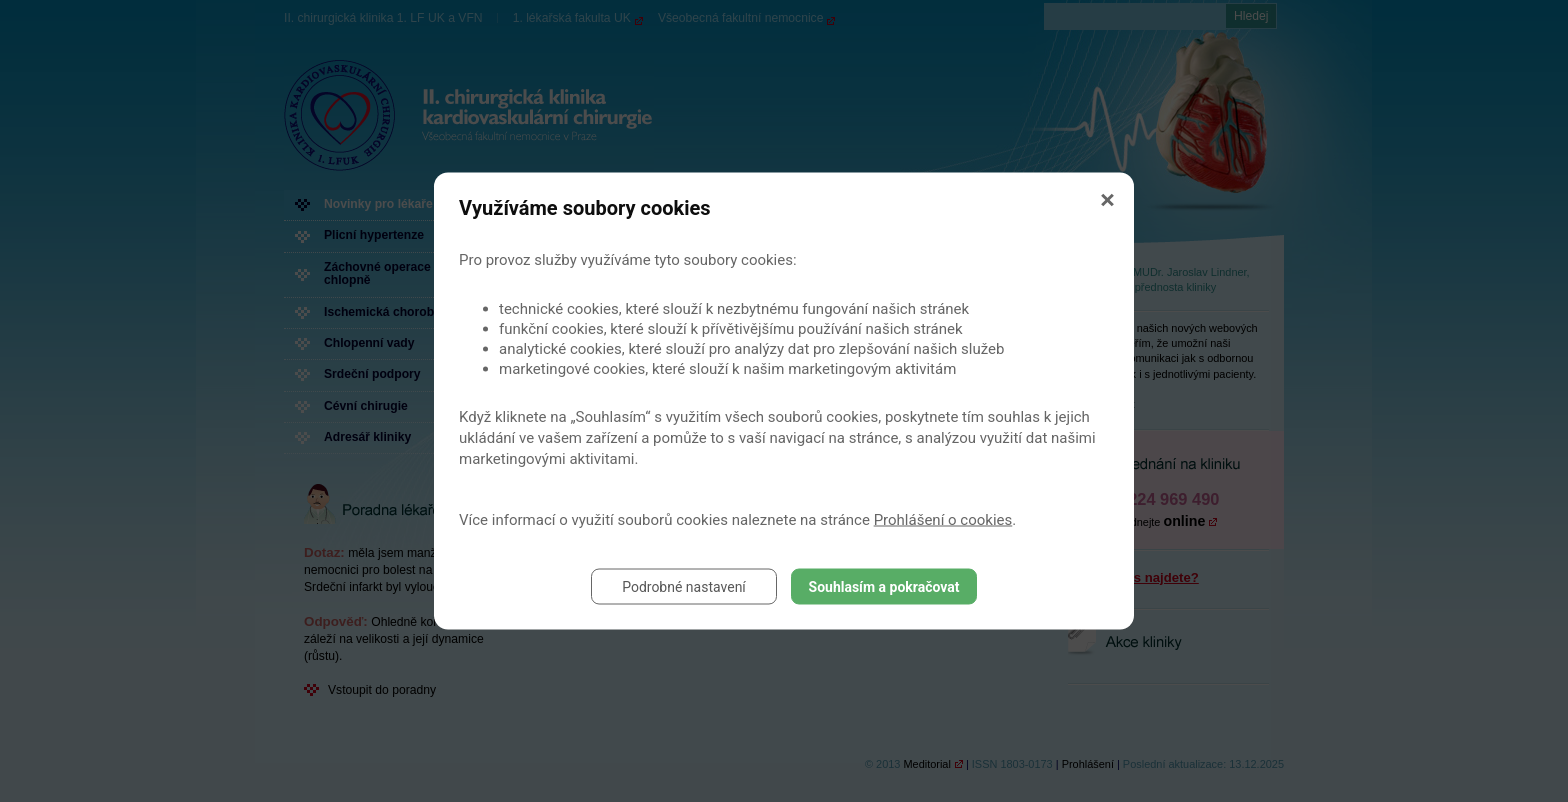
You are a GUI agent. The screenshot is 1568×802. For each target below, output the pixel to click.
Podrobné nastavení (684, 587)
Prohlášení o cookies (943, 520)
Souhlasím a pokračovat (884, 587)
